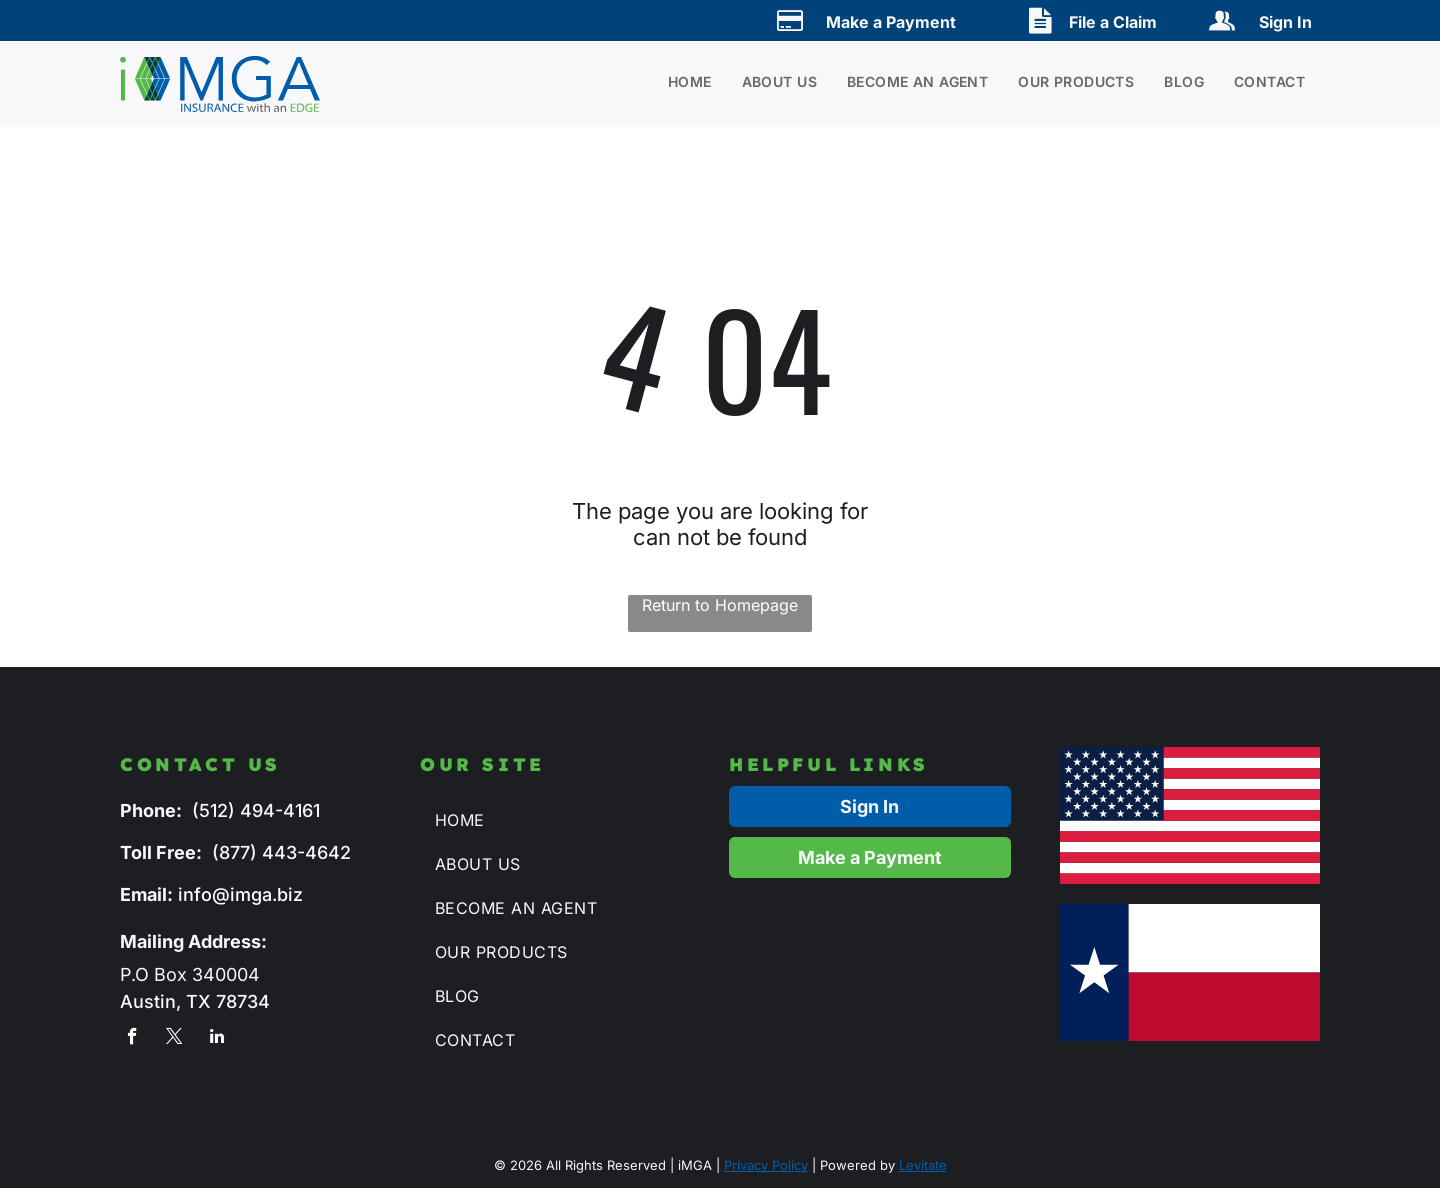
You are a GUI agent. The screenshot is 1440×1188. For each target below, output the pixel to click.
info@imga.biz (240, 894)
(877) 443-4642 (281, 852)
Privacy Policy (766, 1165)
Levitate (923, 1165)
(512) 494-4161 (256, 810)
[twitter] (174, 1039)
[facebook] (132, 1039)
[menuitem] (675, 81)
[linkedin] (216, 1039)
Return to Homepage (720, 605)
